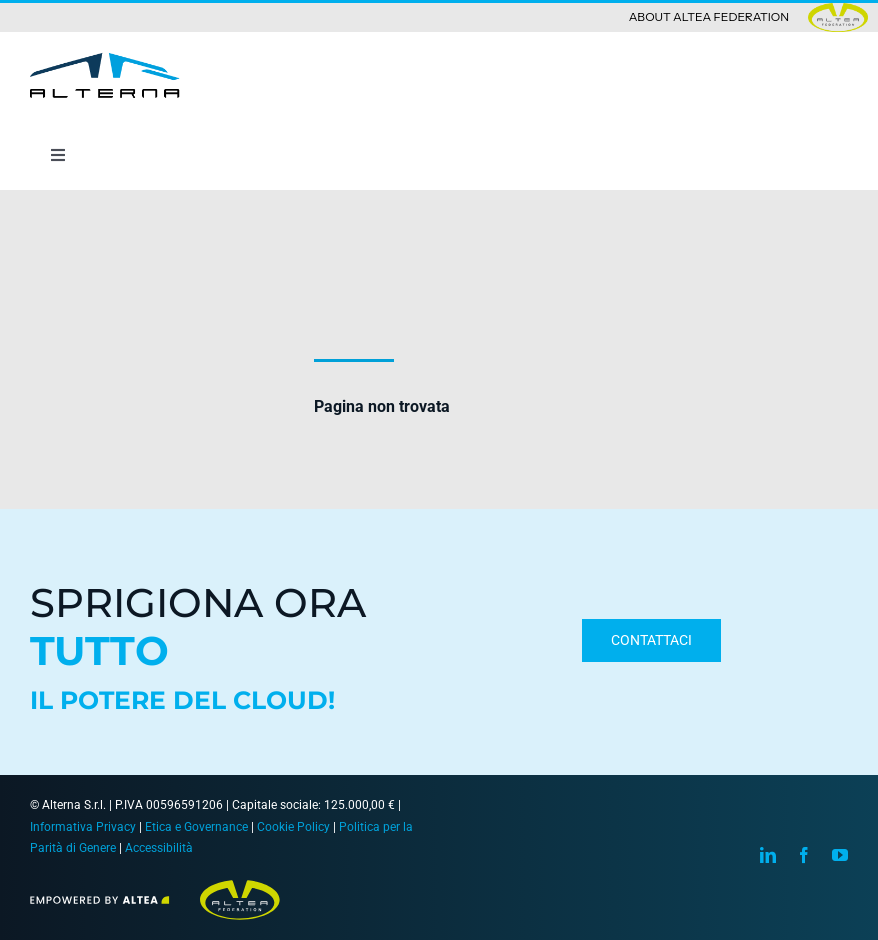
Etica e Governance (196, 827)
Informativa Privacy (83, 827)
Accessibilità (159, 848)
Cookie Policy (293, 827)
